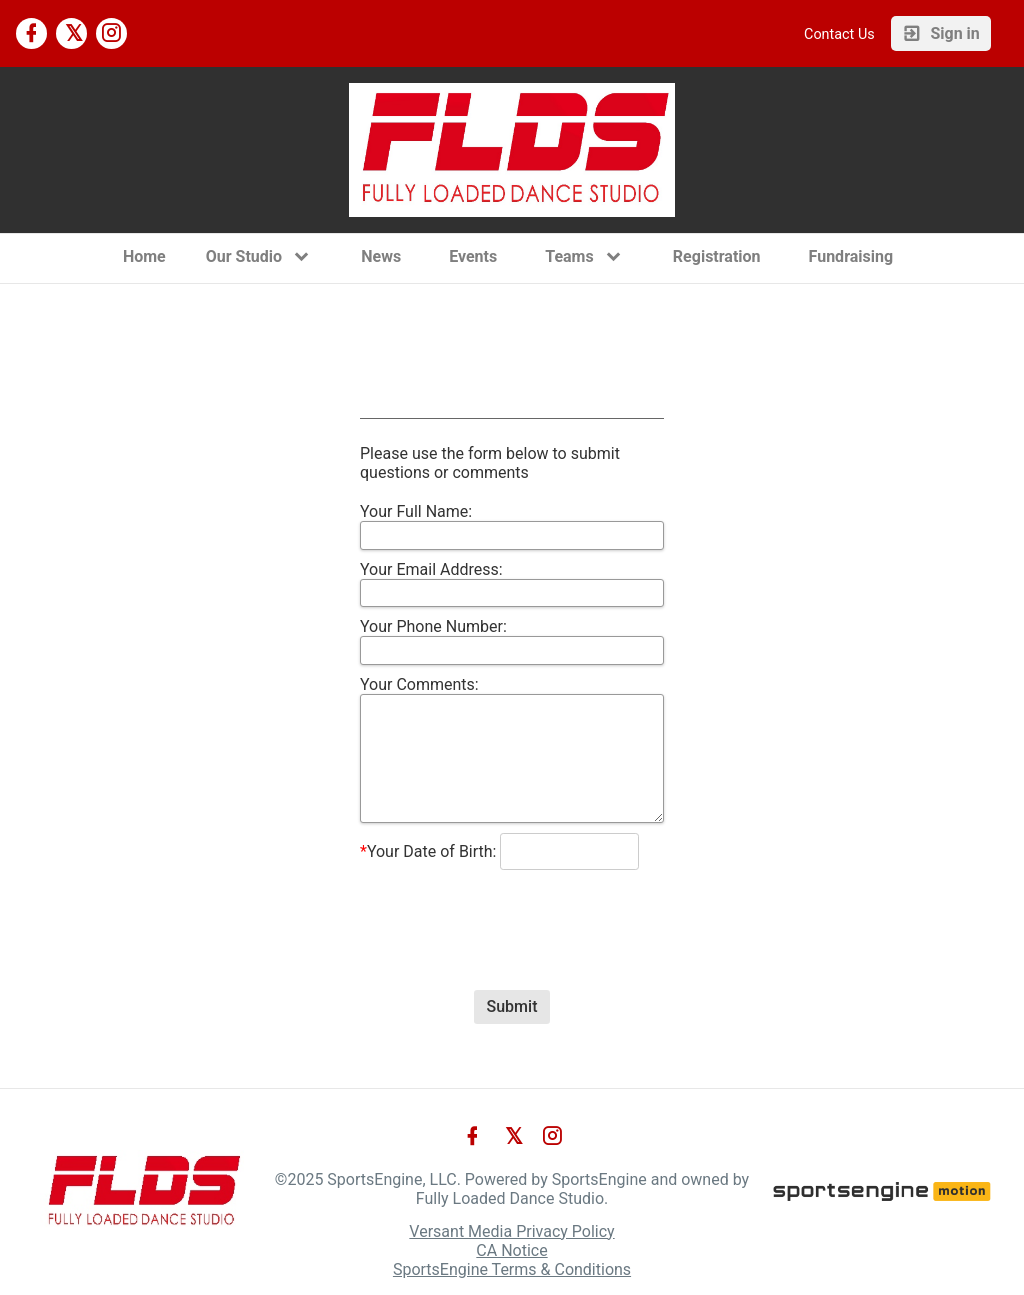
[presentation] (512, 912)
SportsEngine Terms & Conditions (512, 1269)
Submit (512, 1006)
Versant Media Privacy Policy (511, 1231)
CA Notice (511, 1250)
